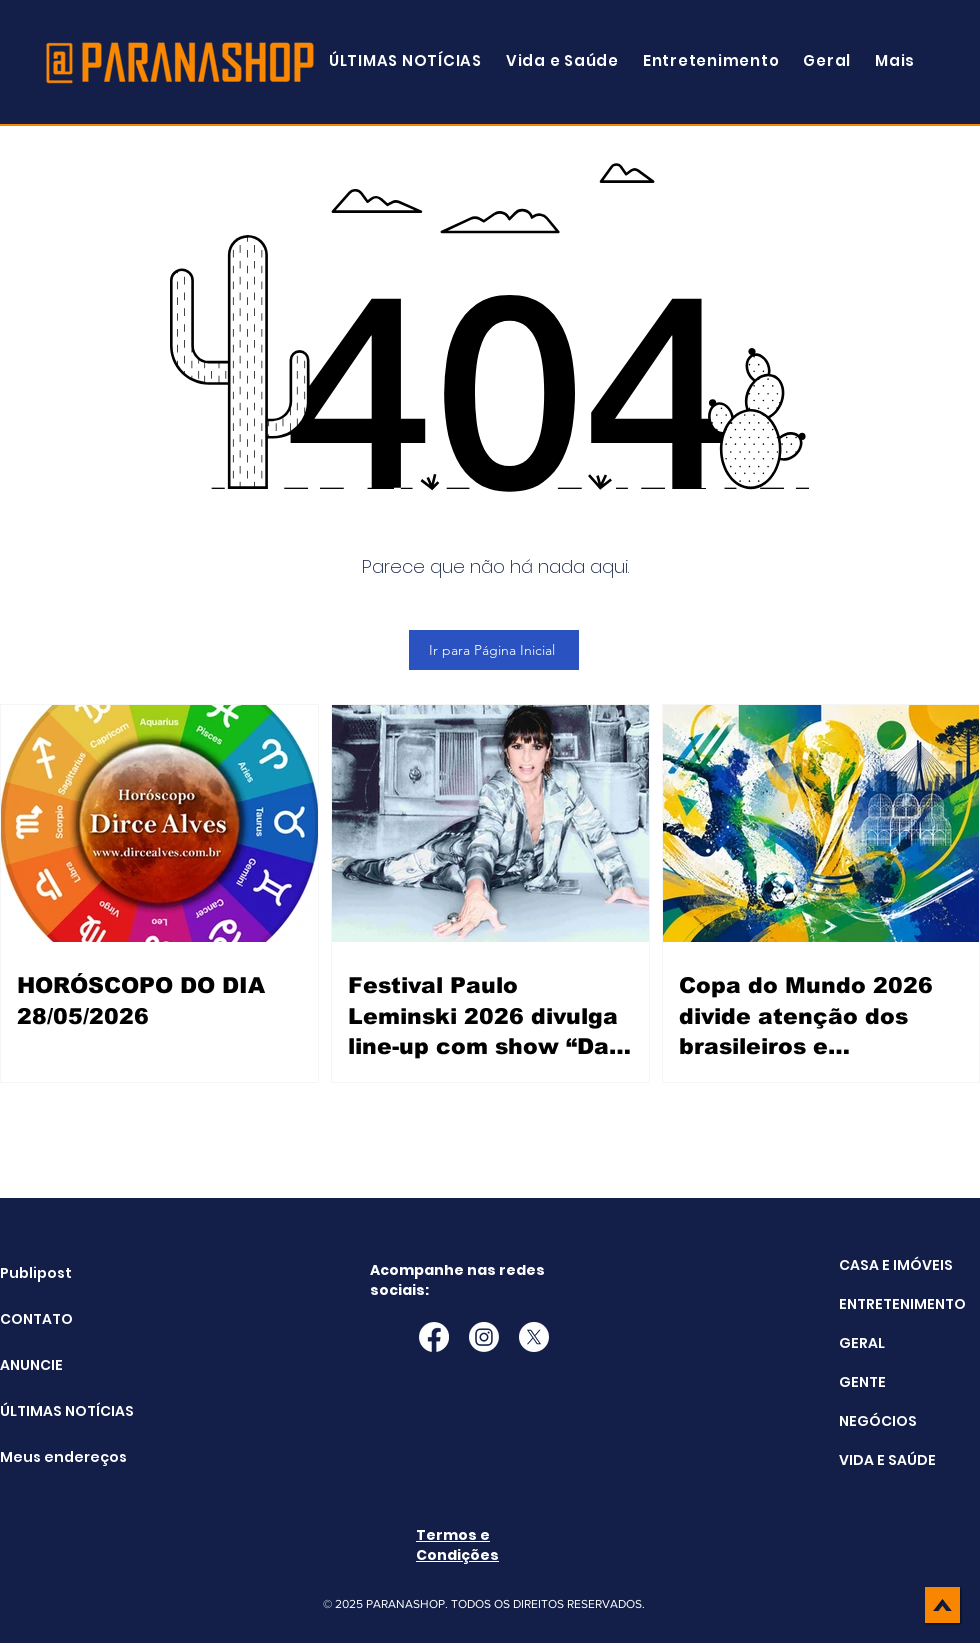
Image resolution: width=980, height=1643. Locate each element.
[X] (534, 1337)
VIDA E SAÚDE (887, 1460)
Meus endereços (50, 1457)
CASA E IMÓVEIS (896, 1265)
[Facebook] (434, 1337)
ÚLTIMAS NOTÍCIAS (50, 1411)
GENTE (862, 1382)
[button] (895, 60)
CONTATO (36, 1319)
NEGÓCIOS (878, 1421)
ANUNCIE (31, 1365)
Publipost (36, 1273)
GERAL (862, 1343)
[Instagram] (484, 1337)
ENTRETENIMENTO (902, 1304)
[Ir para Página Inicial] (494, 650)
